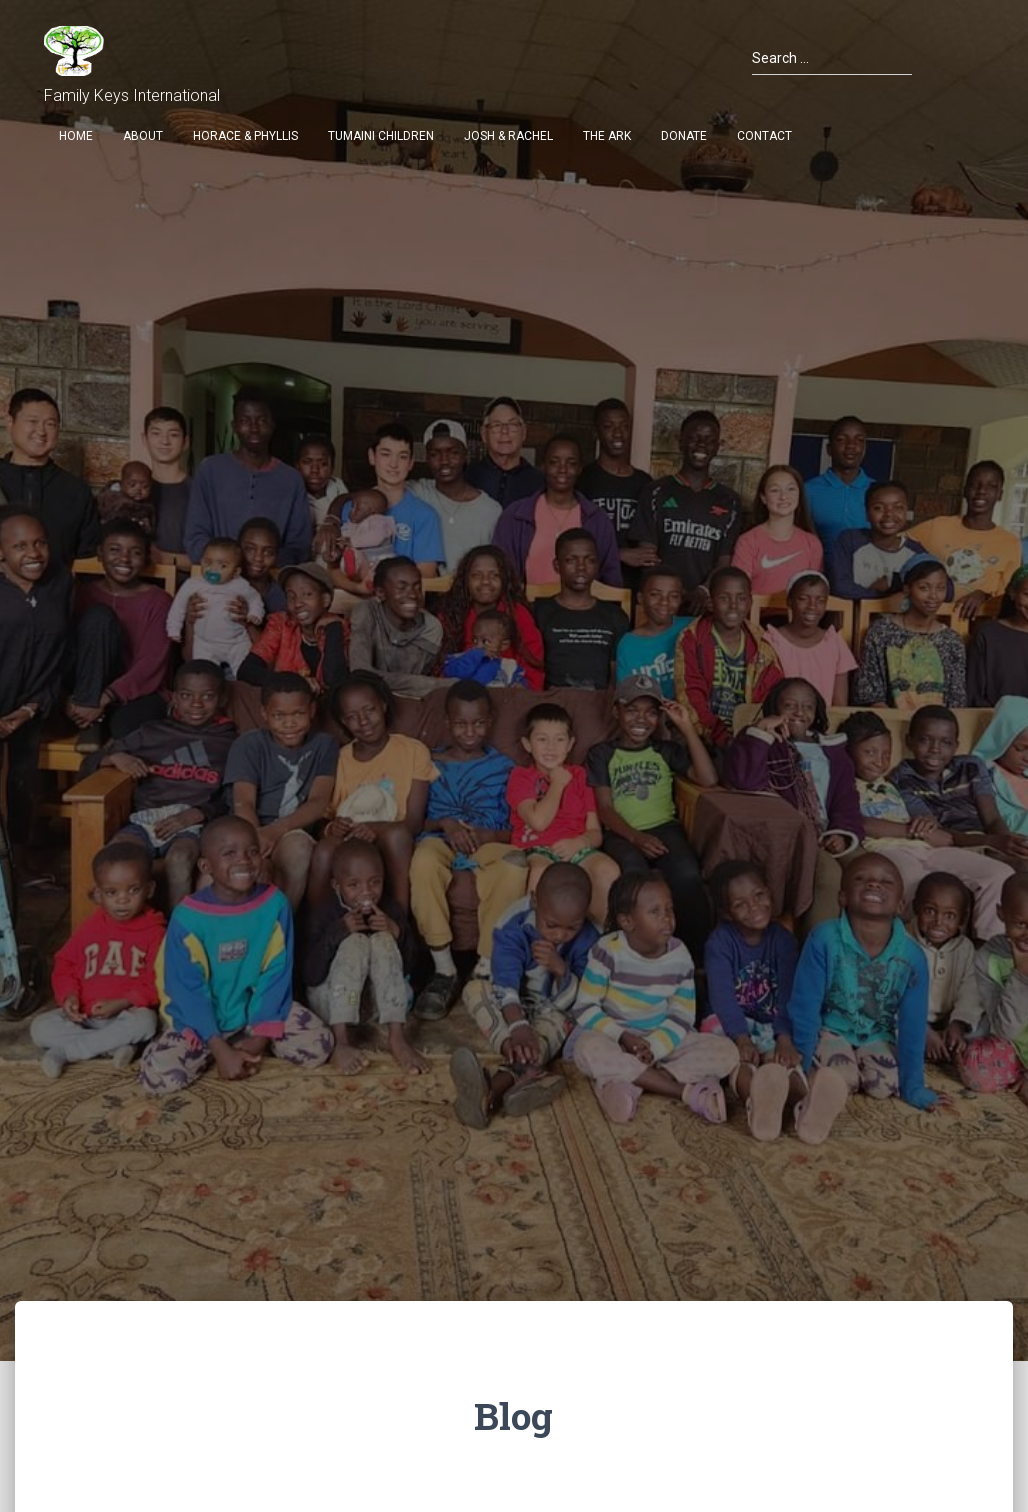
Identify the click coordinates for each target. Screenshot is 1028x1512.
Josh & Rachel (508, 136)
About (143, 136)
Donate (684, 136)
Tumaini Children (381, 136)
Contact (764, 136)
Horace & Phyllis (245, 136)
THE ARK (607, 136)
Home (76, 136)
